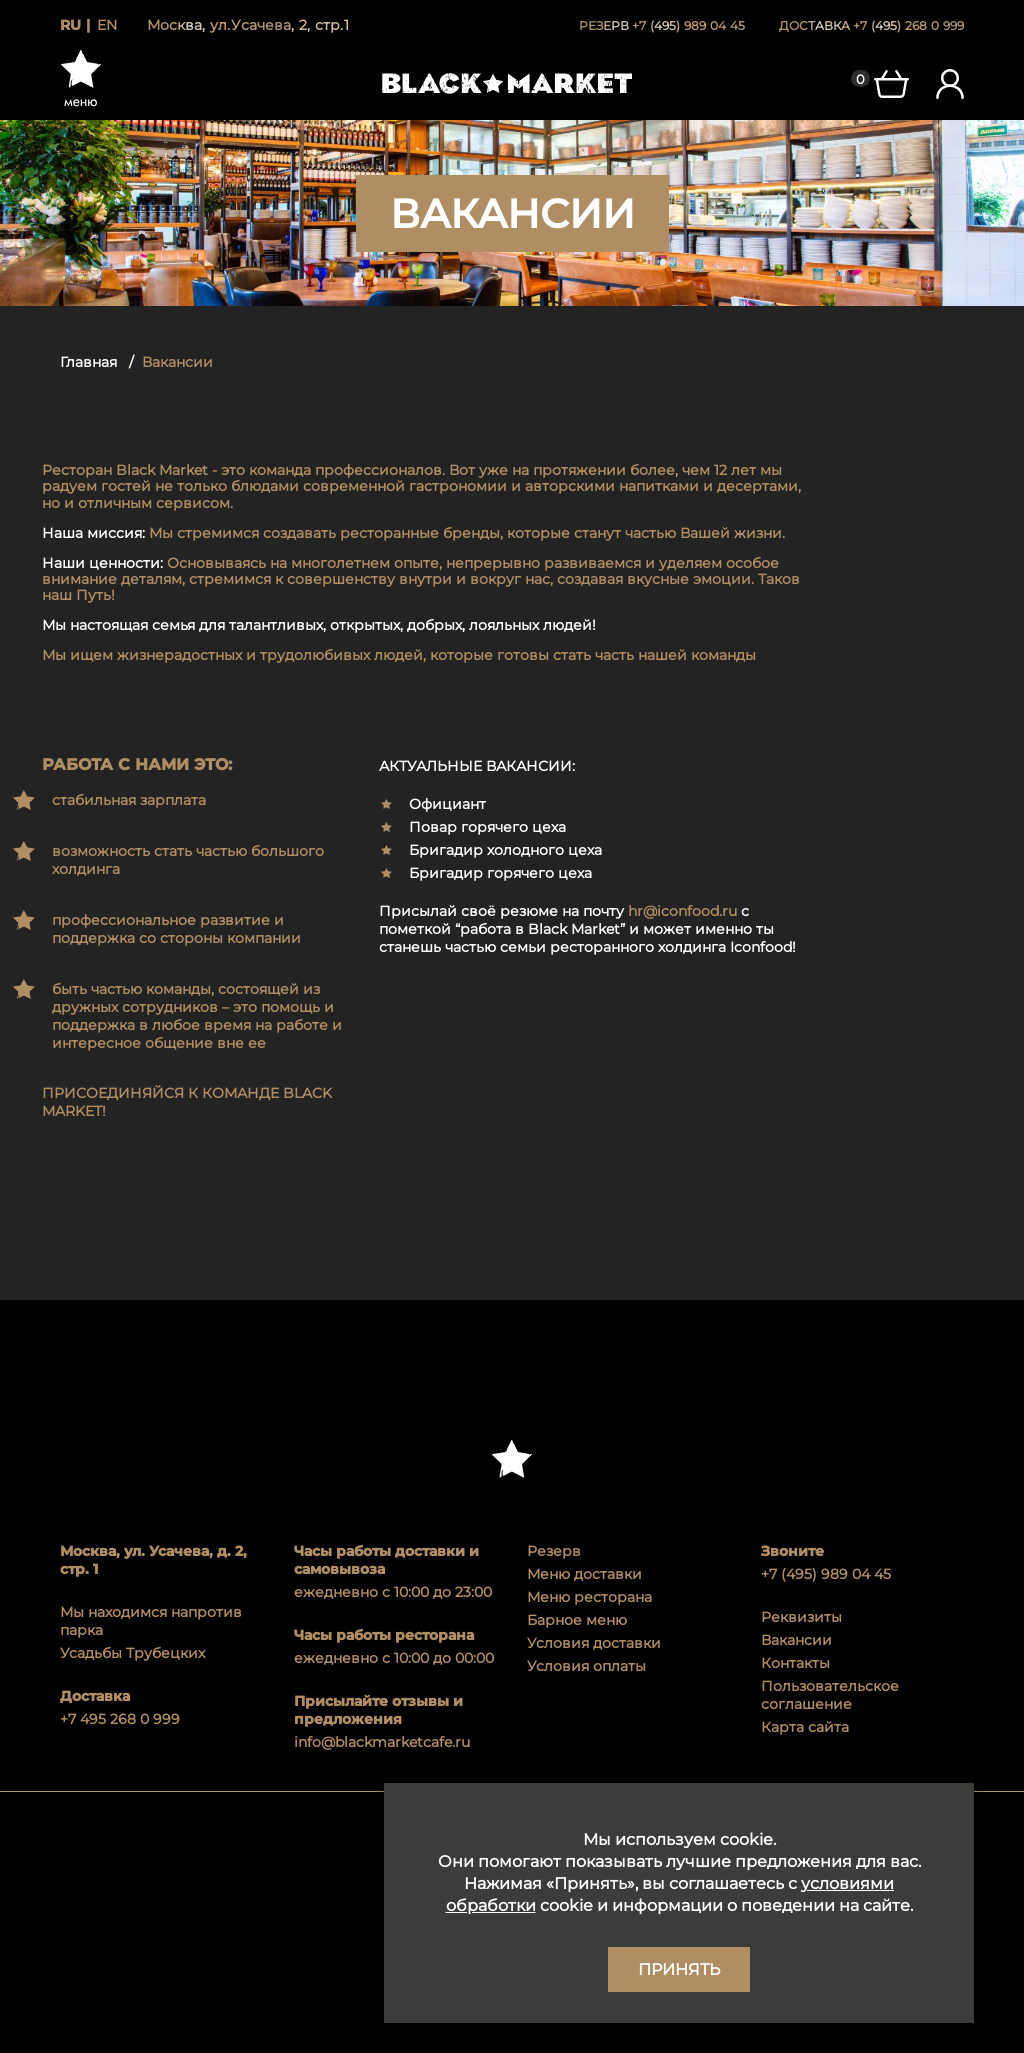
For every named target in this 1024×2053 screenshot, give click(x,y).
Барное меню (577, 1620)
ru (70, 25)
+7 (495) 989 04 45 (826, 1574)
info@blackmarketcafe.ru (382, 1742)
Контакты (795, 1663)
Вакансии (796, 1640)
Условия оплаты (586, 1666)
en (107, 25)
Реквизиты (801, 1617)
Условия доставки (594, 1643)
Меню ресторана (589, 1597)
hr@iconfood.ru (682, 911)
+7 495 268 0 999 (120, 1719)
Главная (88, 362)
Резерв (554, 1551)
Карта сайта (805, 1727)
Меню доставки (584, 1574)
